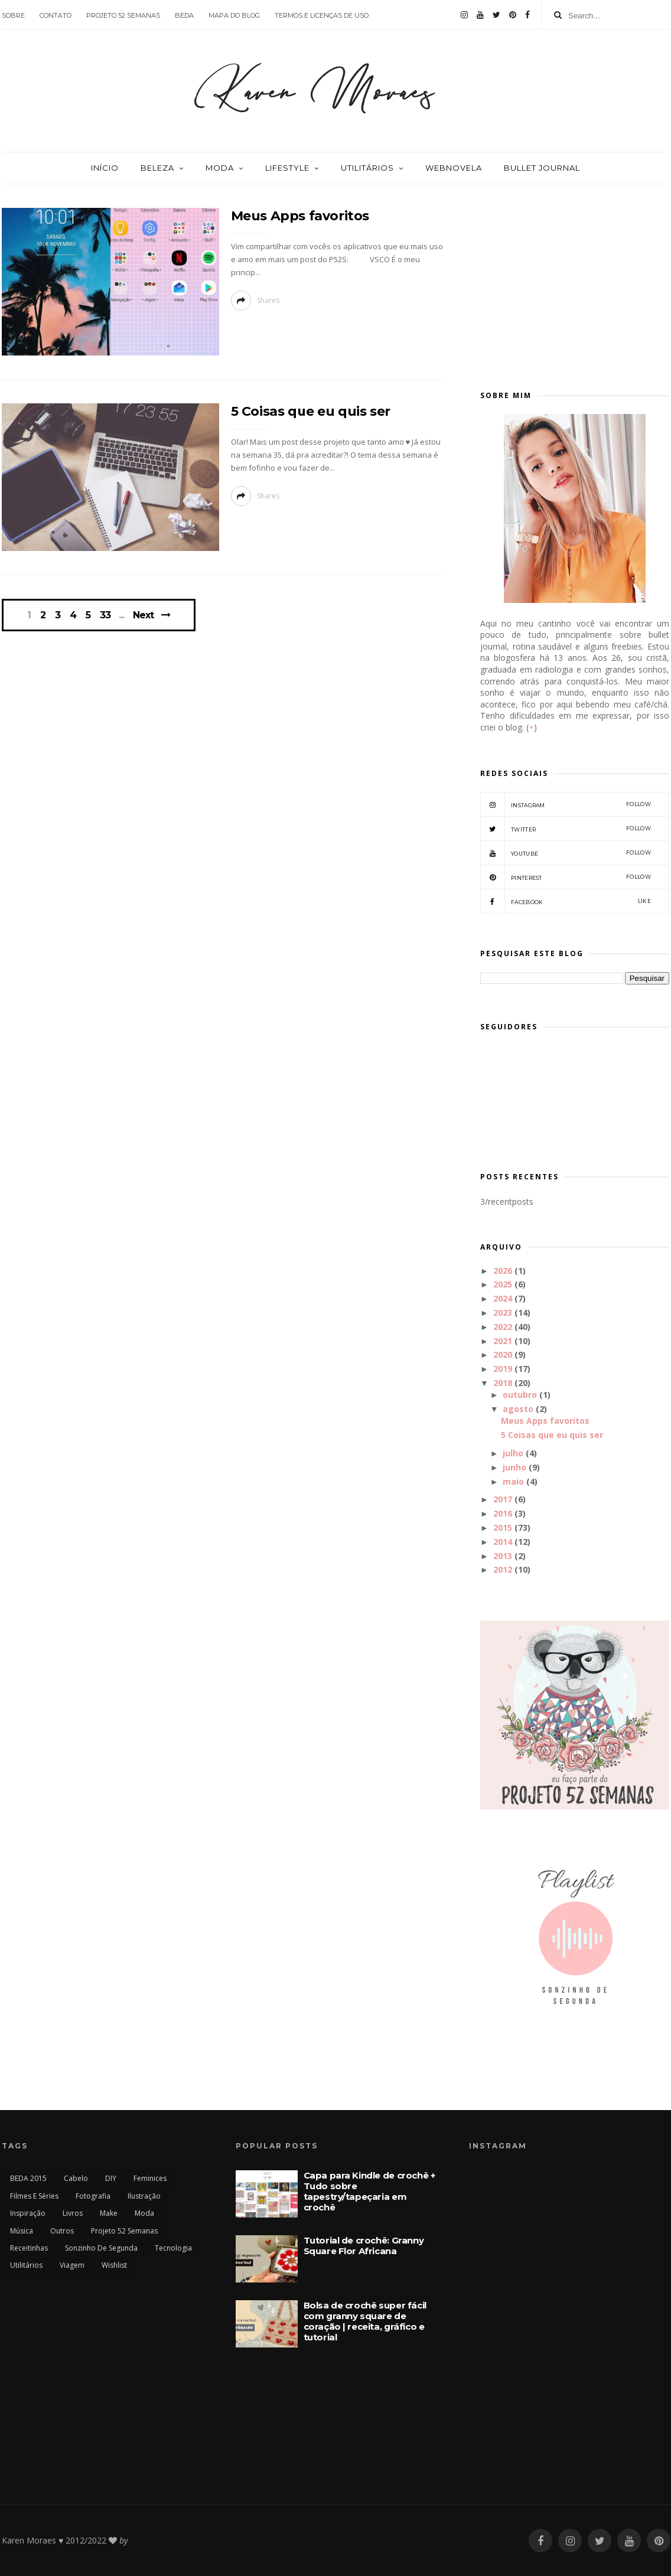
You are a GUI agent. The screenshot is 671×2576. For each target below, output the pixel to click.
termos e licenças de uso (322, 15)
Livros (73, 2213)
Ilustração (144, 2196)
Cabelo (76, 2178)
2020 (502, 1354)
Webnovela (453, 167)
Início (105, 167)
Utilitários (367, 167)
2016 (502, 1513)
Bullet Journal (542, 167)
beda (184, 15)
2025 (502, 1284)
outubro (520, 1394)
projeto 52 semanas (123, 15)
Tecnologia (173, 2248)
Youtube (565, 853)
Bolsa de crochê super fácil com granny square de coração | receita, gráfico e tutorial (365, 2321)
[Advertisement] (574, 282)
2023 (502, 1312)
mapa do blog (234, 15)
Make (109, 2213)
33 (105, 615)
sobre (13, 15)
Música (21, 2231)
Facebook (565, 901)
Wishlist (114, 2265)
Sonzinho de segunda (101, 2248)
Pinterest (565, 877)
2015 (502, 1527)
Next (143, 615)
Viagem (72, 2265)
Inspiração (27, 2213)
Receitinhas (29, 2248)
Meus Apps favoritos (300, 216)
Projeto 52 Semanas (124, 2231)
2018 (502, 1382)
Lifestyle (287, 167)
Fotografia (93, 2196)
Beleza (157, 167)
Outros (62, 2231)
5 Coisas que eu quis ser (310, 411)
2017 (502, 1499)
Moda (220, 167)
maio (513, 1481)
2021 (502, 1340)
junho (514, 1467)
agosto (518, 1408)
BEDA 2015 (28, 2178)
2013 (502, 1555)
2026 (502, 1270)
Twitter (565, 828)
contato (55, 15)
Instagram (565, 804)
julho (513, 1453)
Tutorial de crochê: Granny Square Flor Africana (364, 2246)
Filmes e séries (34, 2196)
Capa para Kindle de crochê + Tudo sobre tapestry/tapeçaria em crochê (369, 2191)
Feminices (150, 2178)
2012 (502, 1569)
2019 (502, 1368)
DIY (110, 2178)
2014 (502, 1541)
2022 (502, 1326)
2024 (502, 1298)
